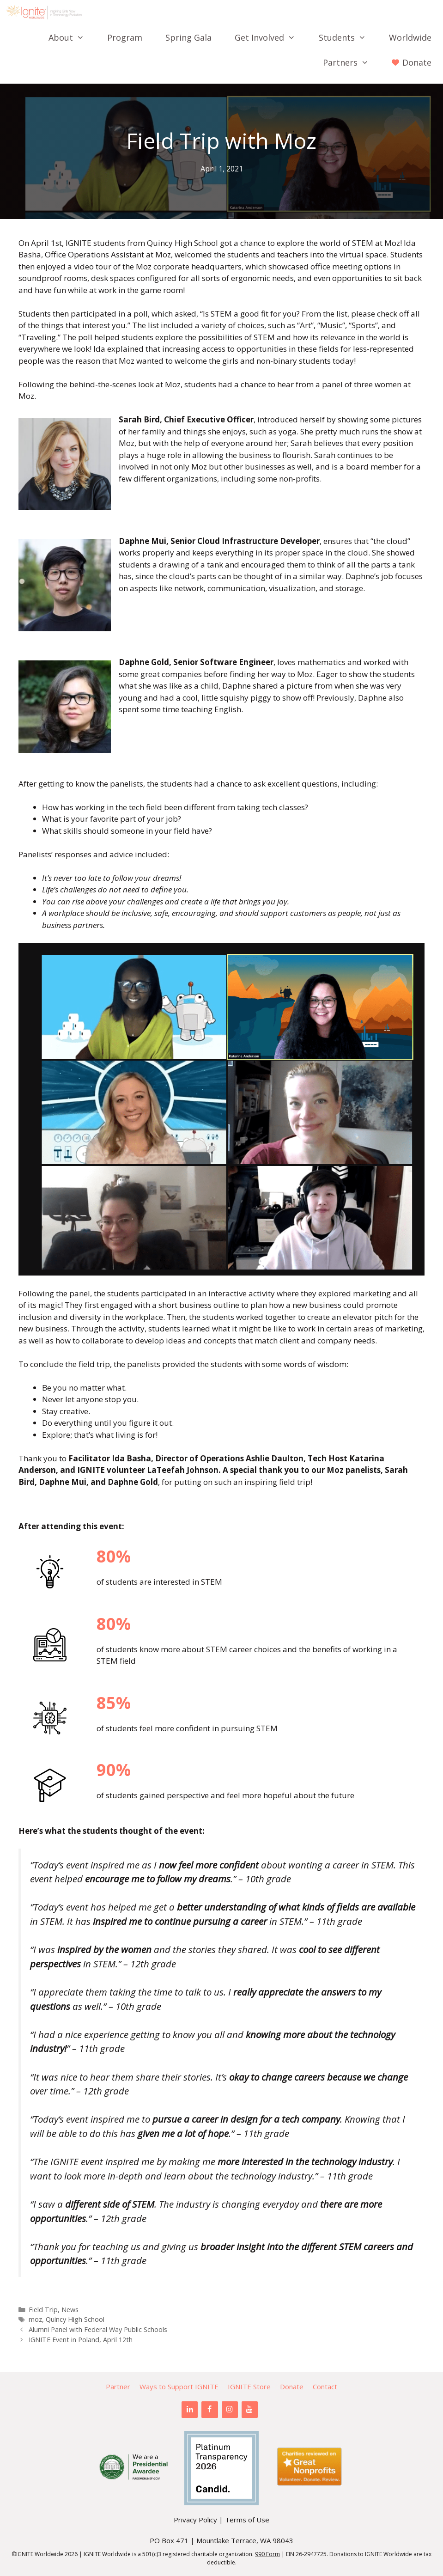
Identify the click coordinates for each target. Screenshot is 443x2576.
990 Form (267, 2554)
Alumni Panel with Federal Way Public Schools (98, 2329)
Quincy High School (75, 2319)
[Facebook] (209, 2409)
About (72, 37)
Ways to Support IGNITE (179, 2386)
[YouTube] (250, 2409)
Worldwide (410, 37)
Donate (291, 2386)
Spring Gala (188, 37)
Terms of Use (247, 2519)
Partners (351, 62)
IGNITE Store (249, 2386)
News (70, 2309)
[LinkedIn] (190, 2409)
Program (124, 37)
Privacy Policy (195, 2519)
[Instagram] (230, 2409)
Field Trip (43, 2309)
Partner (118, 2386)
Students (348, 37)
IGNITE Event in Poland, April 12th (81, 2339)
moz (35, 2319)
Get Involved (271, 37)
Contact (325, 2386)
